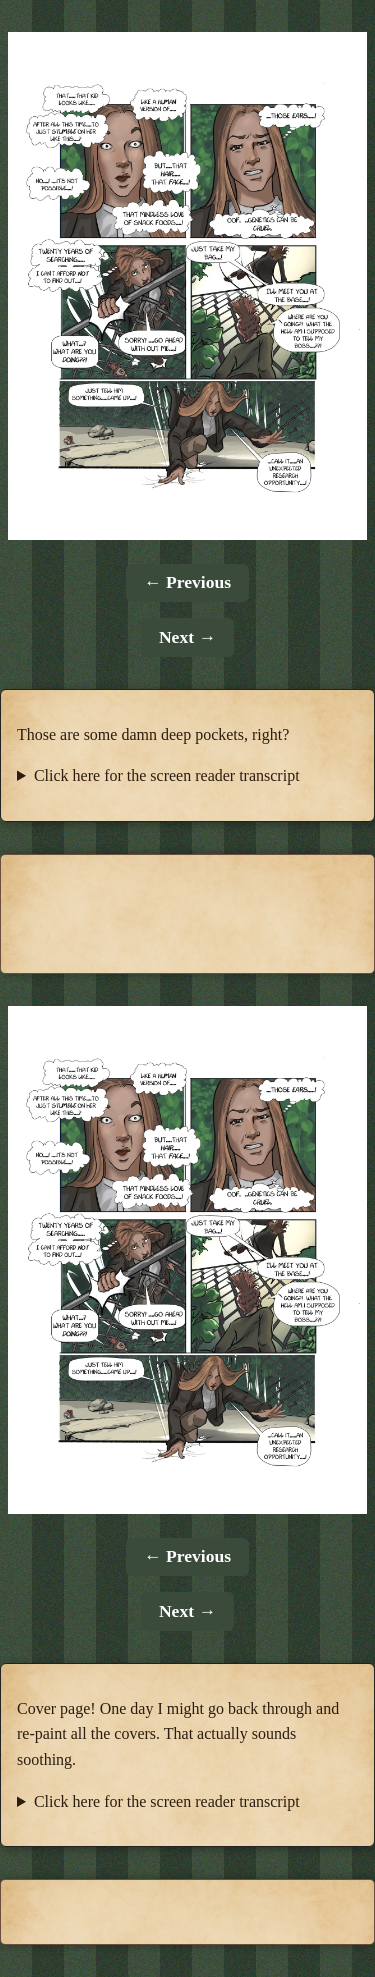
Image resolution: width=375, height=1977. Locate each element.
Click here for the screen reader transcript (167, 775)
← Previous (187, 582)
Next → (187, 637)
